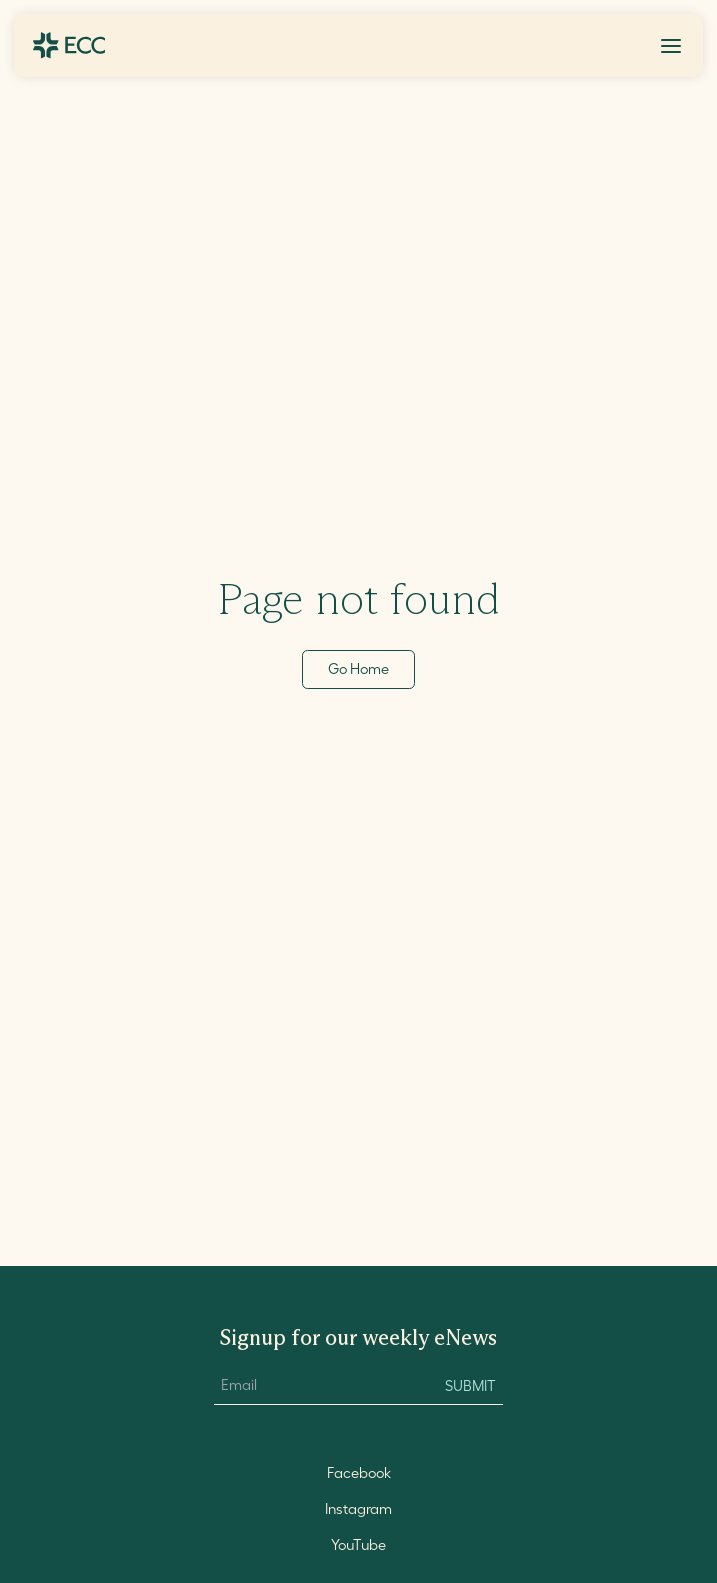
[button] (671, 46)
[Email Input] (318, 1386)
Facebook (359, 1473)
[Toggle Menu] (671, 46)
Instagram (358, 1509)
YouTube (358, 1545)
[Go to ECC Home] (69, 45)
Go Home (358, 669)
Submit (470, 1386)
